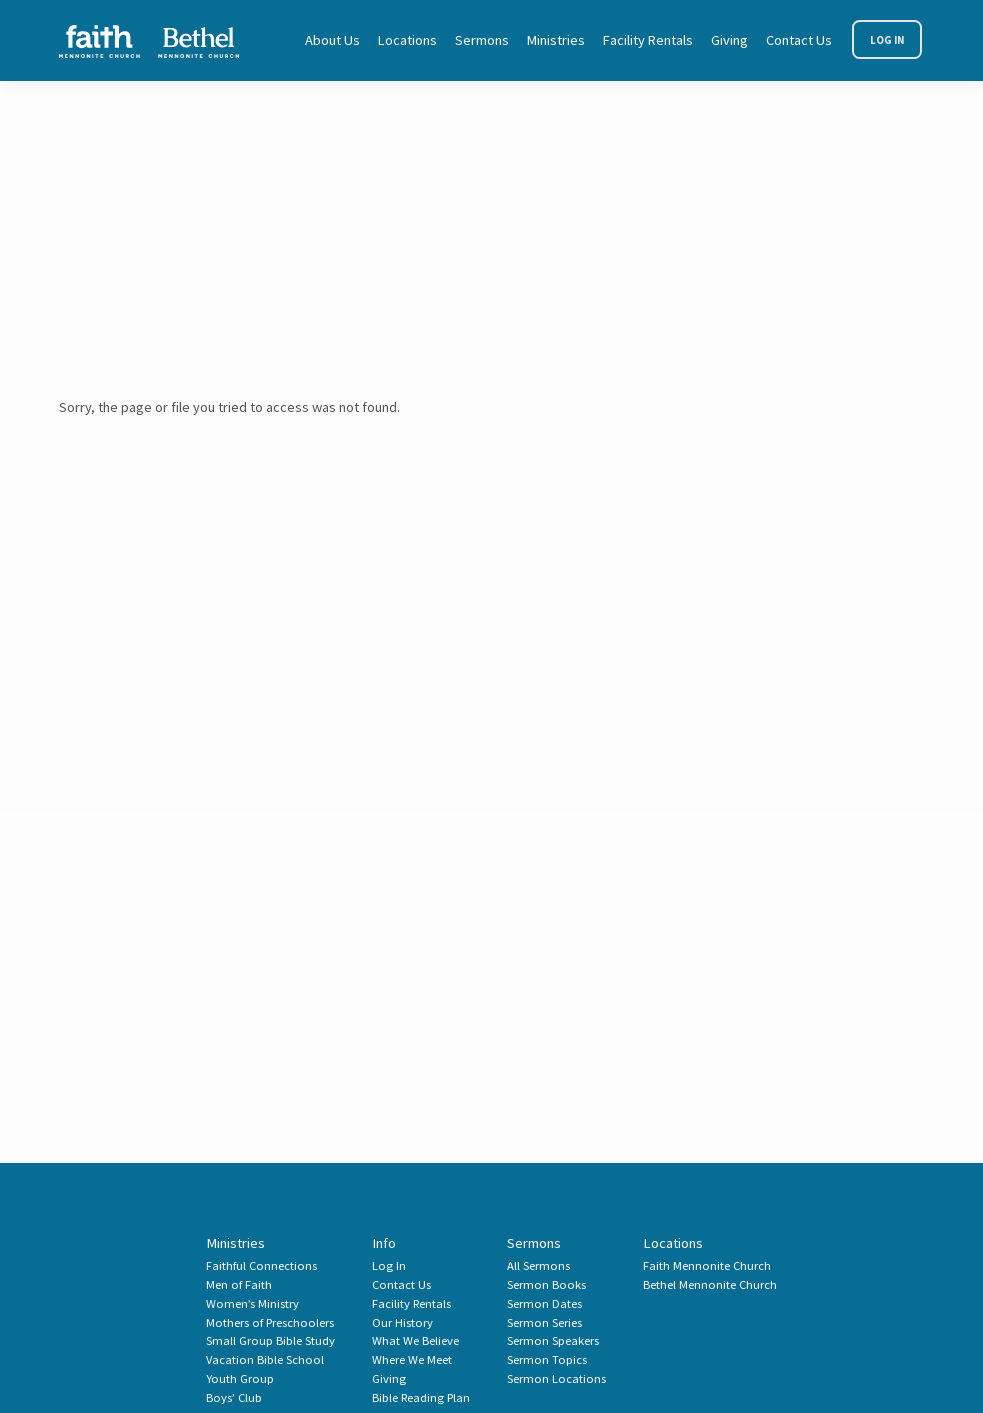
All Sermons (538, 1265)
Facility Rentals (648, 40)
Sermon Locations (556, 1378)
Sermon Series (544, 1322)
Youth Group (240, 1378)
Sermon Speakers (553, 1340)
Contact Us (799, 40)
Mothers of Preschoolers (270, 1322)
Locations (407, 40)
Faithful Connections (261, 1265)
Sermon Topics (547, 1359)
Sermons (482, 40)
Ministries (556, 40)
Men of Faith (239, 1284)
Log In (887, 40)
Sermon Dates (544, 1303)
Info (384, 1243)
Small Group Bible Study (270, 1340)
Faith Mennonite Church (707, 1265)
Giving (729, 40)
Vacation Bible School (265, 1359)
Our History (402, 1322)
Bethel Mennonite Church (710, 1284)
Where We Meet (412, 1359)
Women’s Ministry (252, 1303)
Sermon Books (546, 1284)
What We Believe (415, 1340)
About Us (332, 40)
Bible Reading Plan (421, 1397)
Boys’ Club (234, 1397)
